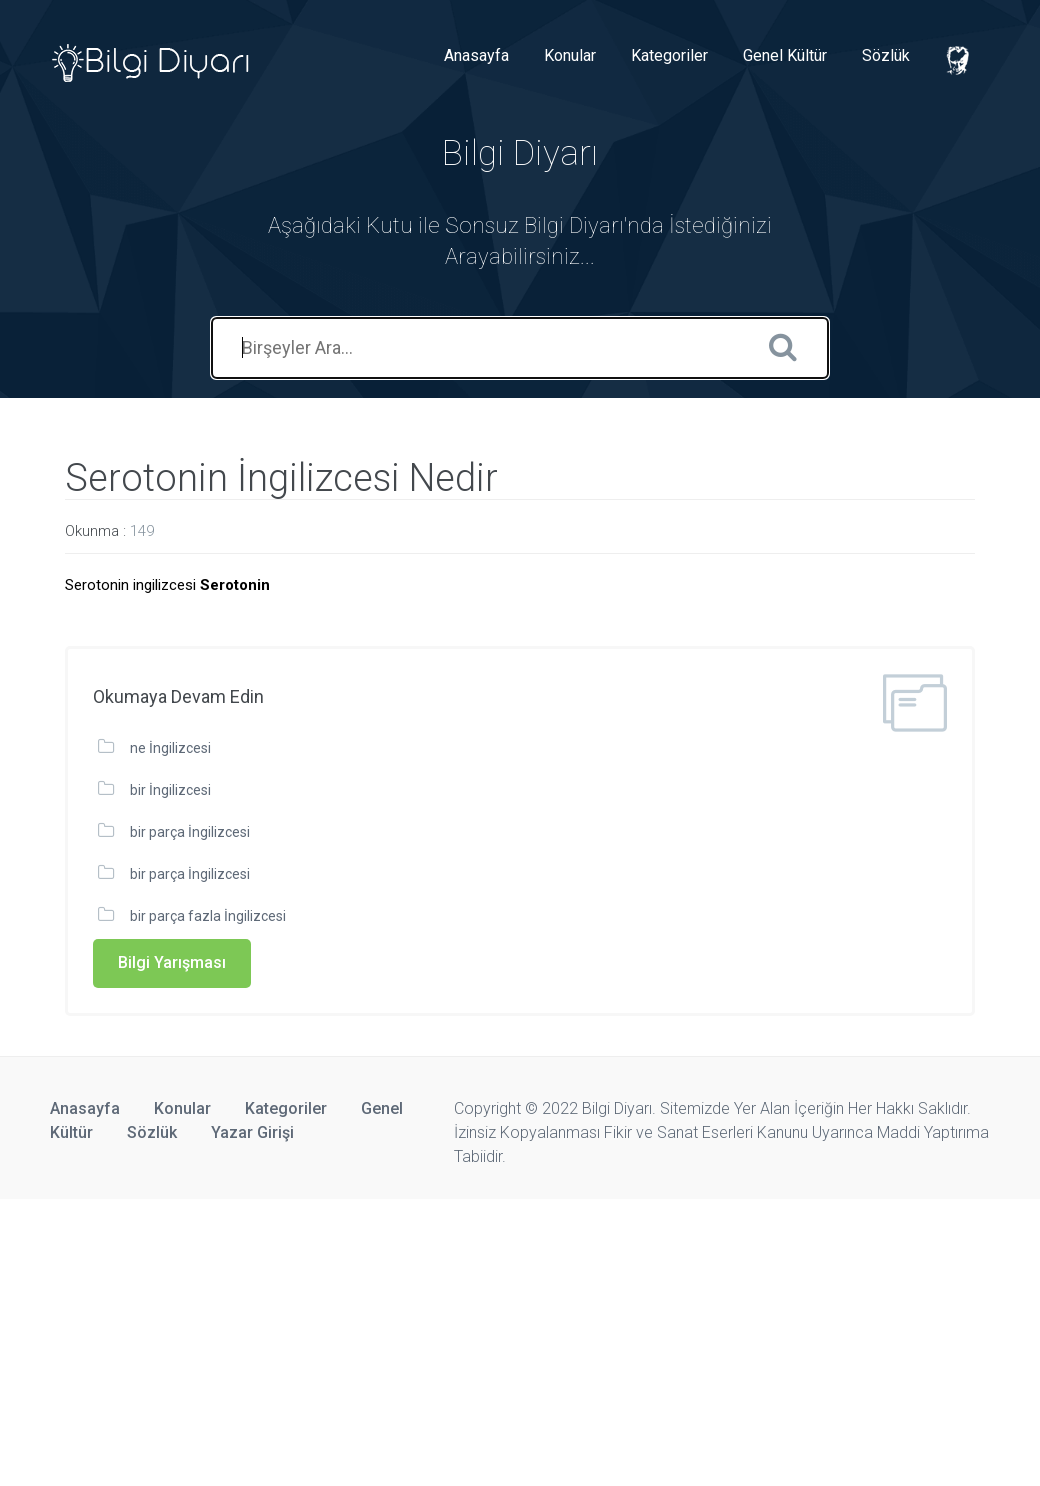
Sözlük (886, 55)
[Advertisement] (520, 1339)
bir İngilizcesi (170, 790)
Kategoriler (669, 55)
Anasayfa (476, 55)
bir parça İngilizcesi (190, 832)
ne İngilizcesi (170, 748)
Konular (570, 55)
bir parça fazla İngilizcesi (208, 916)
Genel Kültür (785, 55)
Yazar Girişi (252, 1132)
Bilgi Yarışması (172, 962)
